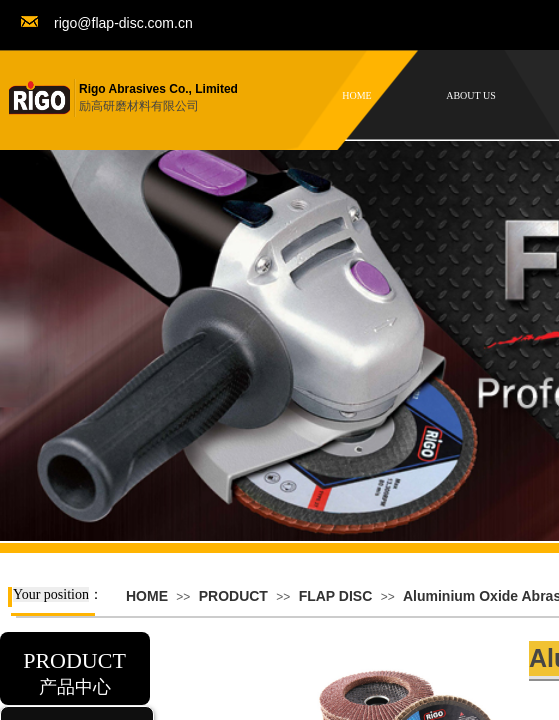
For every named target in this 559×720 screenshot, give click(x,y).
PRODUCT (233, 596)
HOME (147, 596)
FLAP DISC (336, 596)
